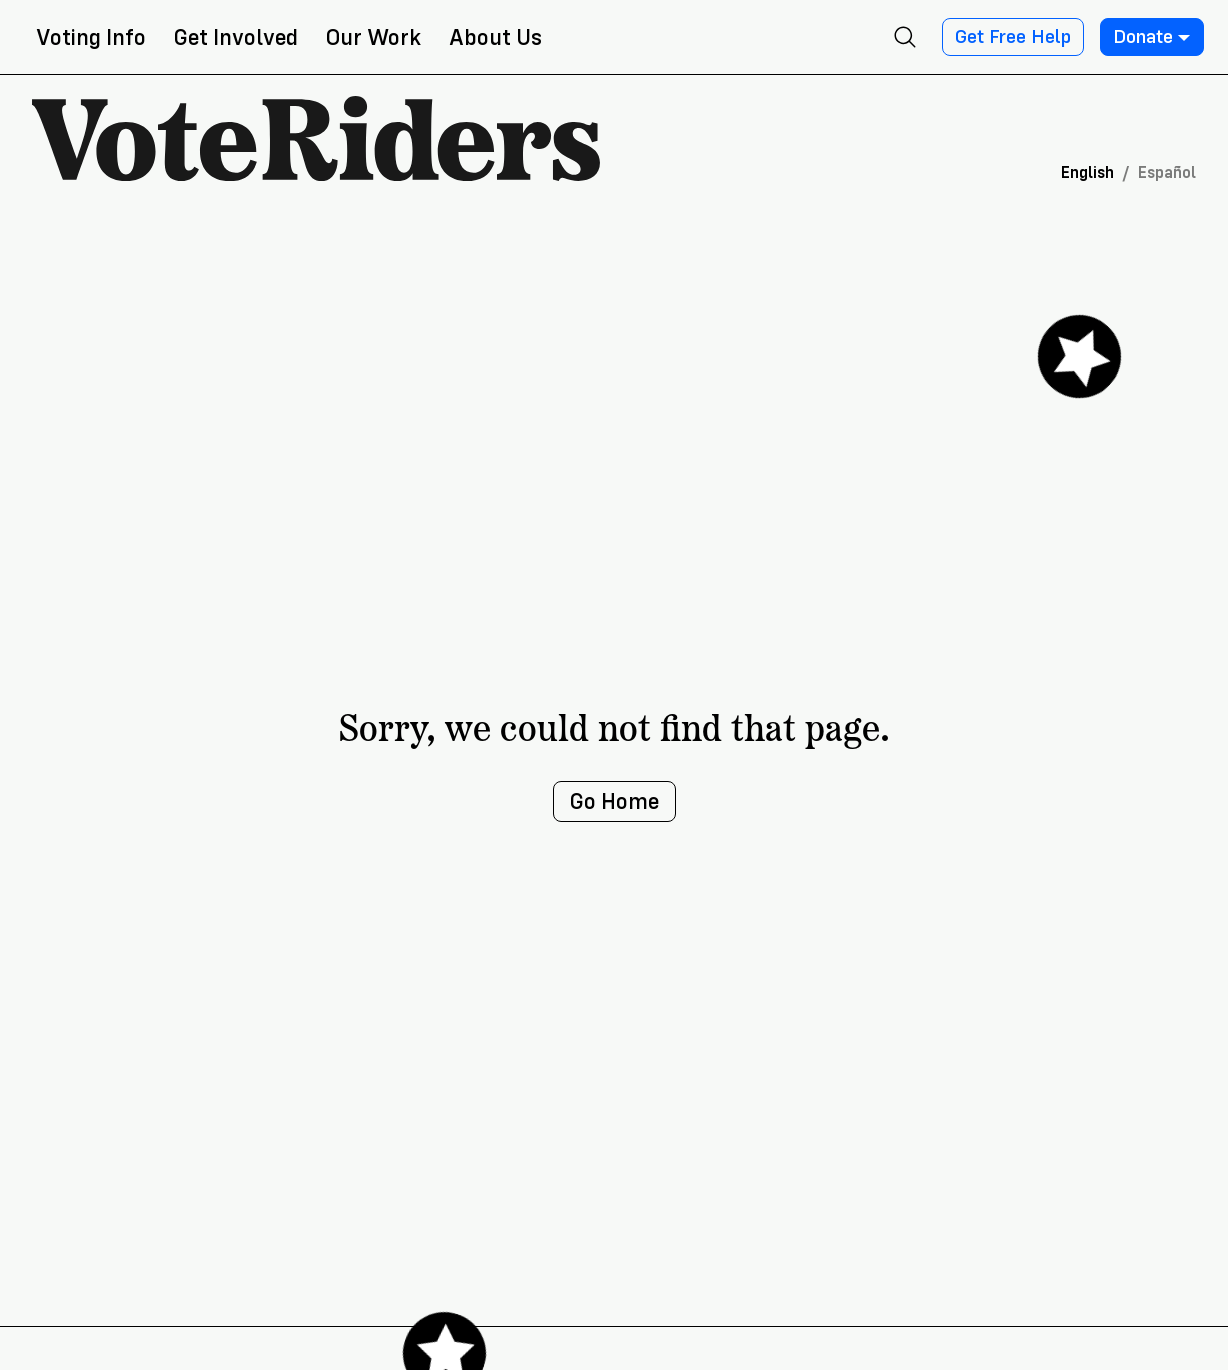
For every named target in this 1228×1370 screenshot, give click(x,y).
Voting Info (91, 37)
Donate (1152, 37)
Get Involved (236, 37)
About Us (495, 37)
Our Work (373, 37)
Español (1167, 172)
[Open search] (905, 37)
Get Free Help (1013, 37)
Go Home (614, 801)
